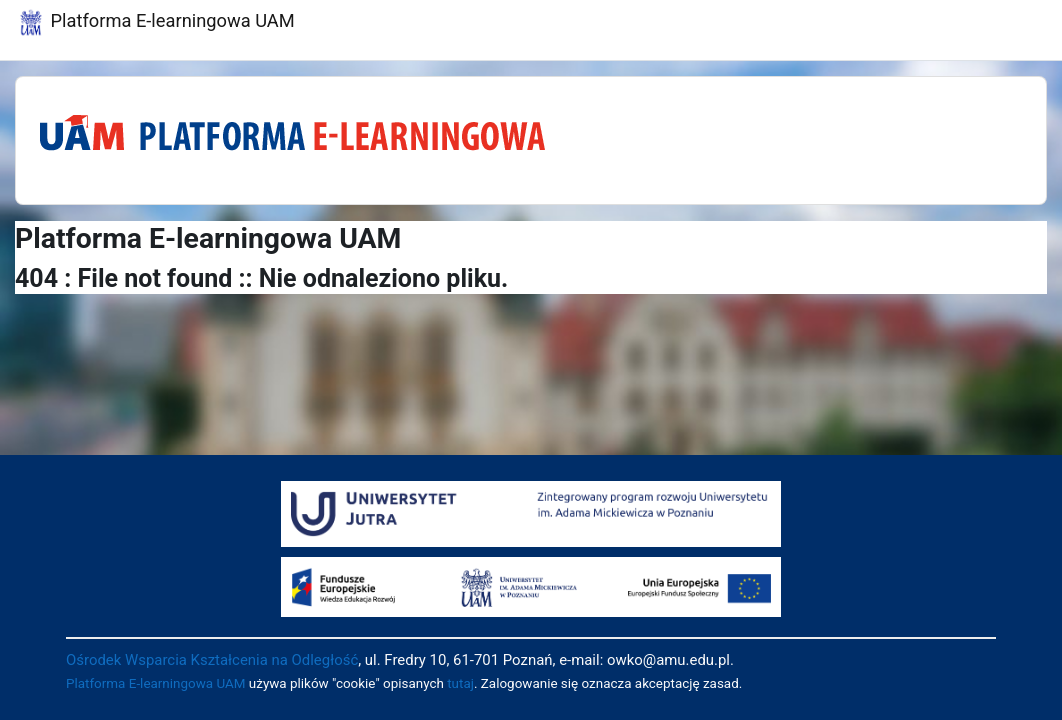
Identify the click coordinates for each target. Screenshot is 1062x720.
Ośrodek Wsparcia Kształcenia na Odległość (212, 660)
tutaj (460, 683)
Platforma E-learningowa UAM (156, 683)
